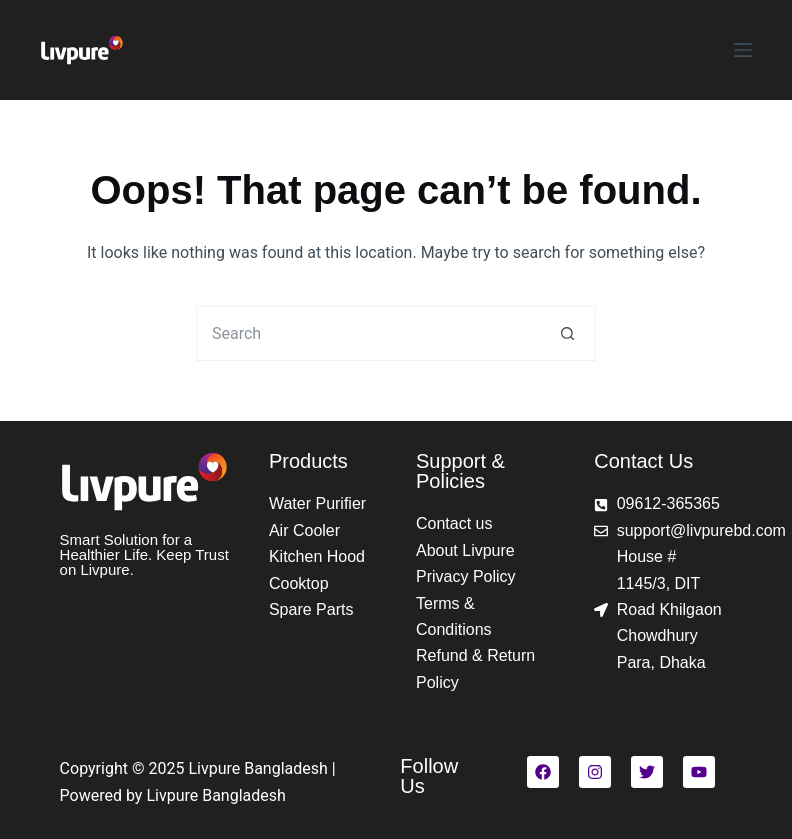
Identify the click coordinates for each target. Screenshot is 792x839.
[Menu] (743, 50)
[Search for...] (368, 333)
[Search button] (568, 333)
